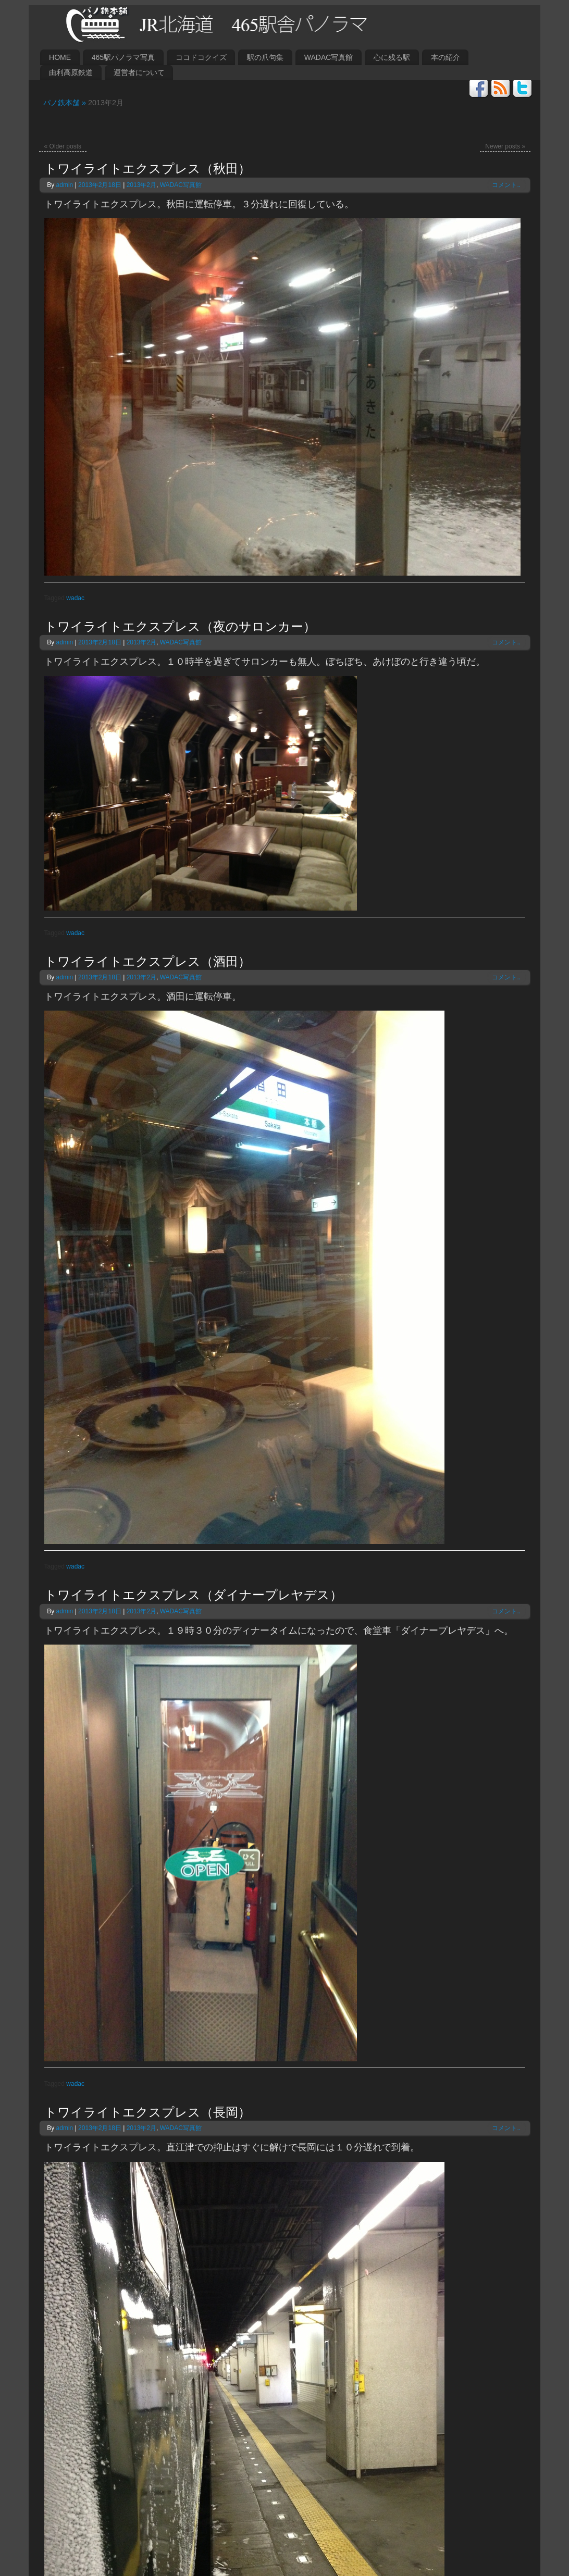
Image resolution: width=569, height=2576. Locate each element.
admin (64, 185)
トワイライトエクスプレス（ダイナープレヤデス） (193, 1595)
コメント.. (506, 185)
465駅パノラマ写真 (123, 57)
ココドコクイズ (201, 57)
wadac (75, 598)
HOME (60, 57)
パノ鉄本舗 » (62, 102)
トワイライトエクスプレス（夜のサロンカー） (180, 626)
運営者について (139, 72)
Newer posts (505, 146)
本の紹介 (445, 57)
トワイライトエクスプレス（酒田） (147, 961)
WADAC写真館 (328, 57)
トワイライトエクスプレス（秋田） (147, 169)
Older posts (62, 146)
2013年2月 (141, 185)
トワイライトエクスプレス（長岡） (147, 2112)
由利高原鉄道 (71, 72)
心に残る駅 (392, 57)
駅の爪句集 (265, 57)
